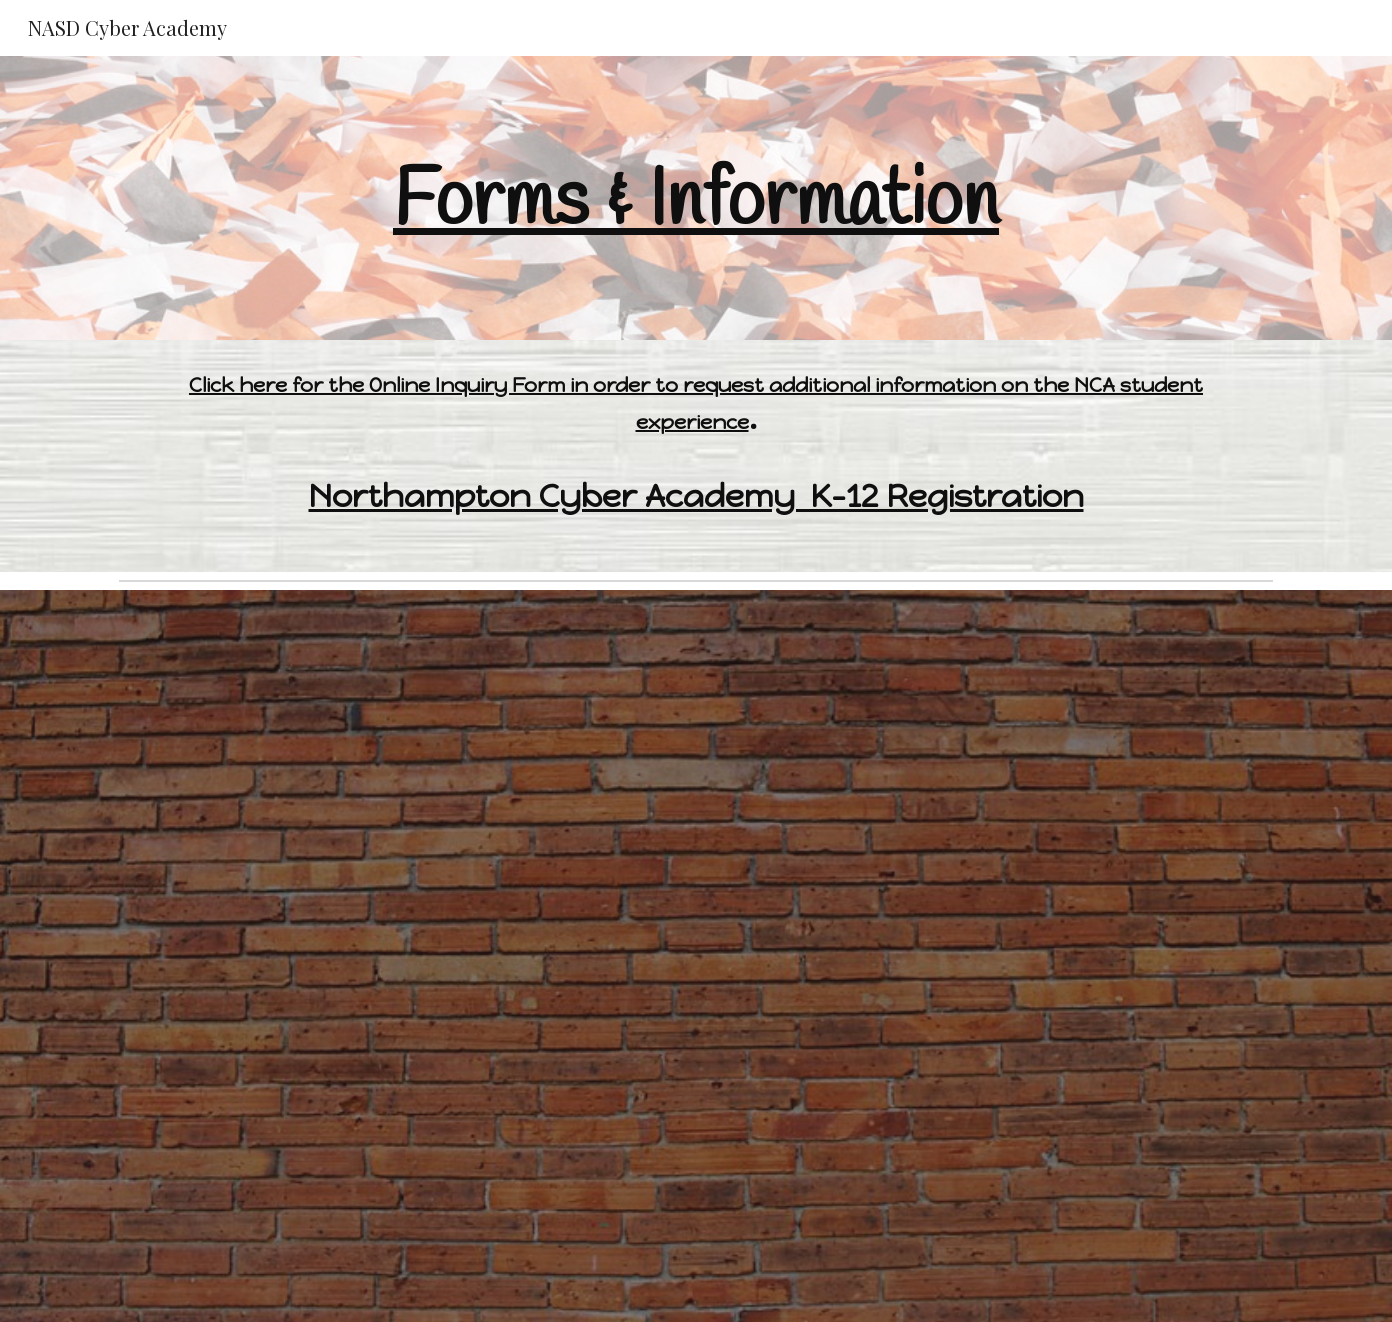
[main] (696, 198)
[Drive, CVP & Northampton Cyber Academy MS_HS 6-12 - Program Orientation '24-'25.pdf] (696, 1146)
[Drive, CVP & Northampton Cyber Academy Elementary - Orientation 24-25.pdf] (696, 789)
